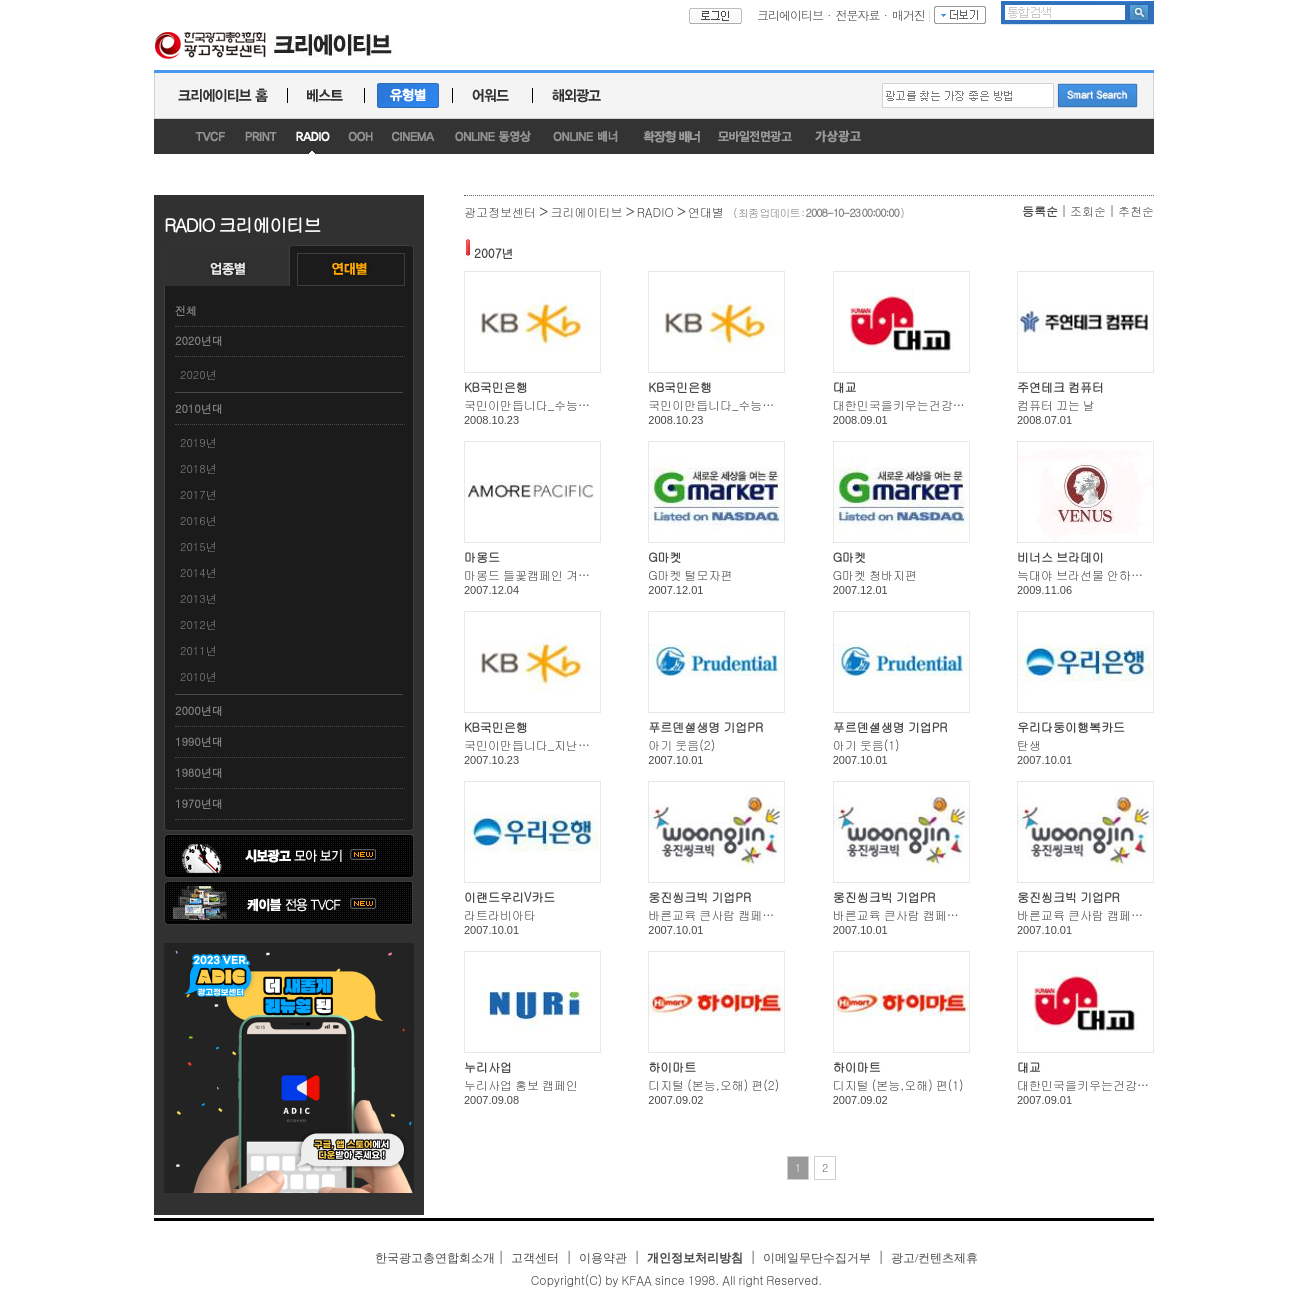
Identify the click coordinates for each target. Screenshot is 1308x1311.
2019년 (198, 442)
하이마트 (672, 1066)
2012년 (198, 624)
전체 (186, 310)
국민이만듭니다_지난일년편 (539, 744)
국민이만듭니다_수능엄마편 (539, 404)
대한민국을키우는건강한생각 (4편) (926, 404)
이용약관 (603, 1258)
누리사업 (488, 1066)
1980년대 (199, 772)
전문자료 (858, 14)
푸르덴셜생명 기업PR (705, 726)
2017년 (198, 494)
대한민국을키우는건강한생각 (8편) (1110, 1084)
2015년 (198, 546)
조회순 (1088, 210)
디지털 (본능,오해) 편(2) (713, 1084)
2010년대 (199, 408)
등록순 (1040, 210)
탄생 (1029, 744)
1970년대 (199, 803)
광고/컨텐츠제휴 (934, 1258)
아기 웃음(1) (866, 744)
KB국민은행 (496, 386)
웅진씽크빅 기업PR (699, 896)
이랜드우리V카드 (509, 896)
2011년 (198, 650)
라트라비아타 (500, 914)
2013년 (198, 598)
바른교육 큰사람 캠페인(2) (904, 914)
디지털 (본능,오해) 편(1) (898, 1084)
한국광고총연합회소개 (435, 1258)
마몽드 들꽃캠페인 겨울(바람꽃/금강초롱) (576, 574)
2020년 (198, 374)
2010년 (198, 676)
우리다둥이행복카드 (1071, 726)
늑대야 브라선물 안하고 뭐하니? (1103, 574)
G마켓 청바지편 (875, 574)
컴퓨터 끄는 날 (1056, 404)
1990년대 (199, 741)
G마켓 (664, 556)
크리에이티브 (790, 14)
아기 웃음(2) (681, 744)
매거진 (908, 14)
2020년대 (199, 340)
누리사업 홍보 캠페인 (521, 1084)
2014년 (198, 572)
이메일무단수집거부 (817, 1258)
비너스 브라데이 (1060, 556)
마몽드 (482, 556)
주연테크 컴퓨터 (1060, 386)
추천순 (1136, 210)
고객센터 (535, 1258)
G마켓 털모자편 (690, 574)
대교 (845, 386)
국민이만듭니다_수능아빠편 (723, 404)
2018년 (198, 468)
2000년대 (199, 710)
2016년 (198, 520)
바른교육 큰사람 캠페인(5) (719, 914)
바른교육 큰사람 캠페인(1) (1088, 914)
